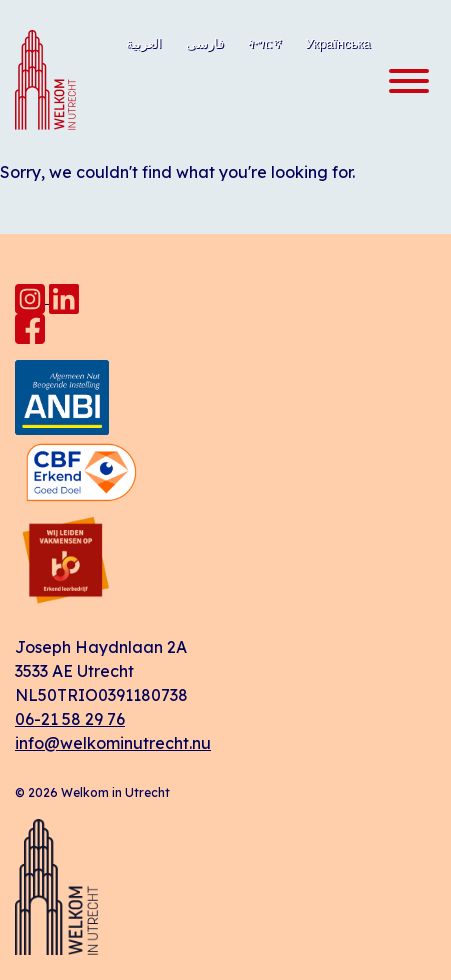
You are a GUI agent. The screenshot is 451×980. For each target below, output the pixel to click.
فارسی (205, 43)
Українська (338, 43)
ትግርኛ (265, 43)
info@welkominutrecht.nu (113, 743)
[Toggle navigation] (403, 82)
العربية (144, 43)
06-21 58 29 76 (70, 719)
